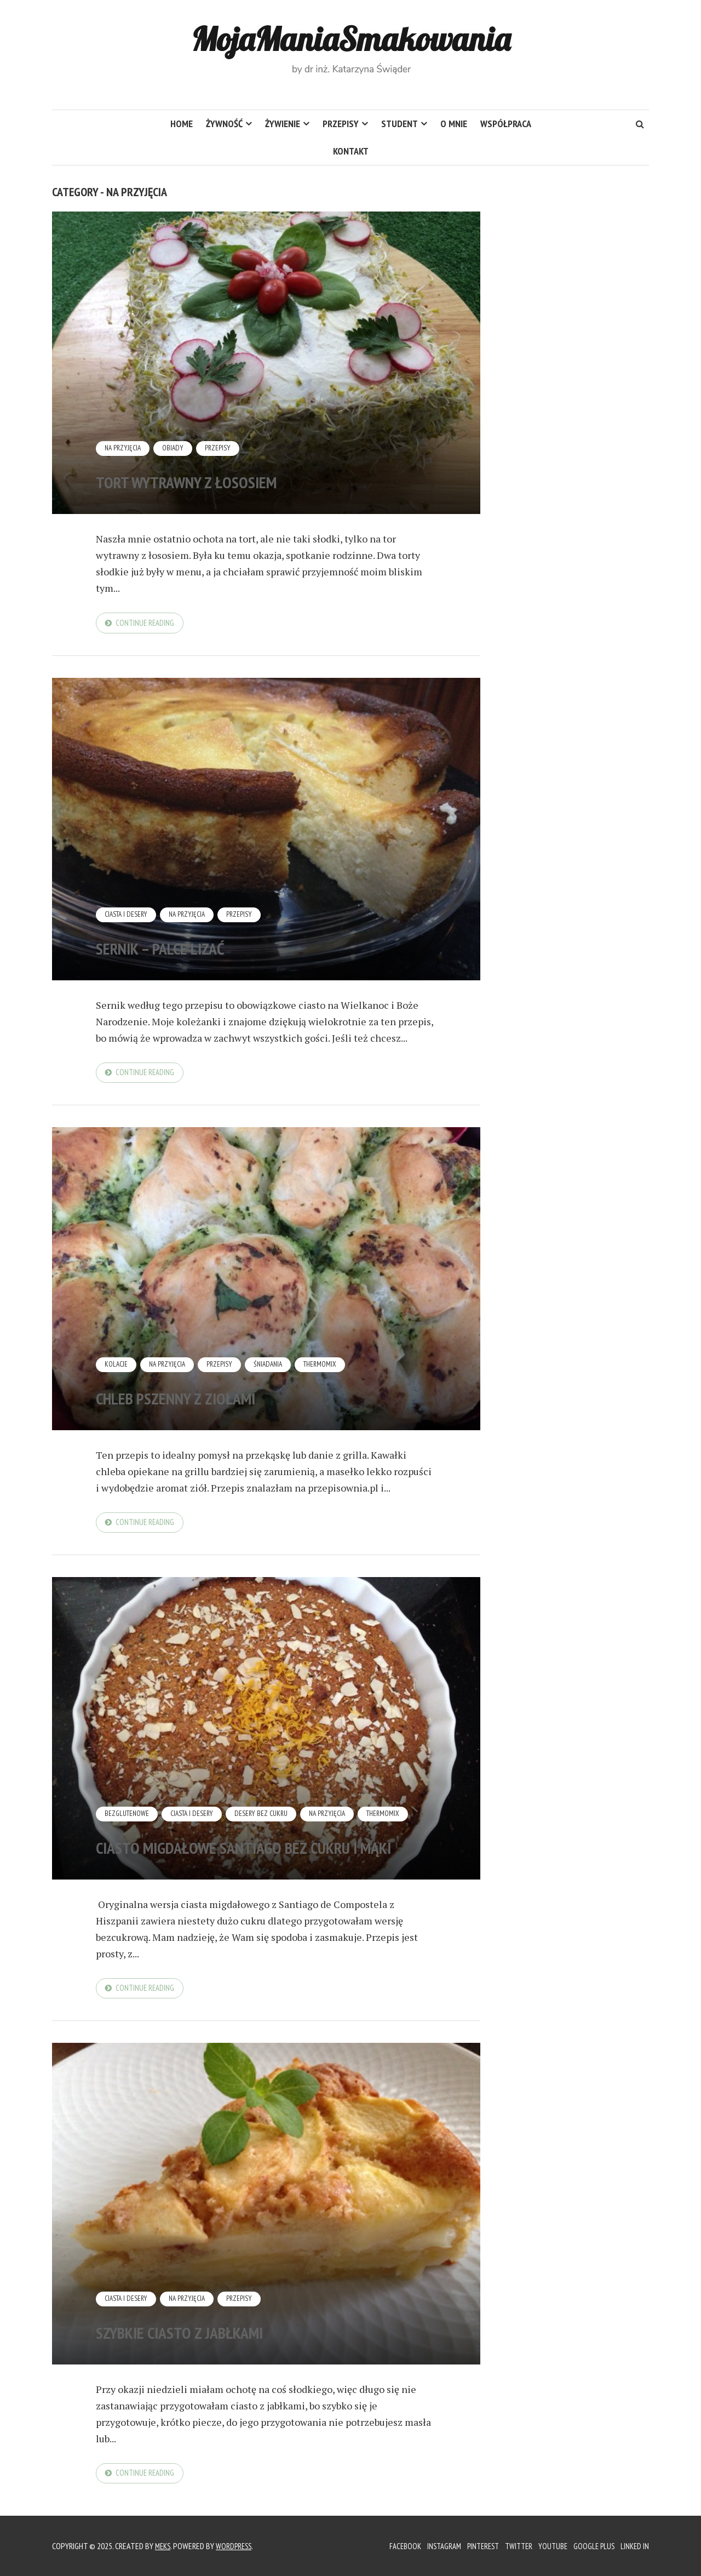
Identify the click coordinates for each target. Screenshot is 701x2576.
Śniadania (273, 1368)
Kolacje (117, 1368)
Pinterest (474, 2545)
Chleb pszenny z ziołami (224, 1398)
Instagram (431, 2545)
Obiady (176, 448)
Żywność (224, 123)
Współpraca (505, 123)
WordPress (237, 2545)
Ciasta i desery (128, 916)
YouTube (549, 2545)
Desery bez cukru (267, 1791)
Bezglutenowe (128, 1791)
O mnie (453, 123)
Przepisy (341, 123)
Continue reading (147, 623)
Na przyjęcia (124, 448)
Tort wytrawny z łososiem (240, 478)
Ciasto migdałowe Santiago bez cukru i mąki (264, 1835)
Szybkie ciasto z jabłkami (231, 2337)
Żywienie (282, 123)
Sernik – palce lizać (200, 947)
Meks (164, 2545)
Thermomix (328, 1368)
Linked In (634, 2545)
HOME (181, 123)
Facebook (390, 2545)
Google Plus (591, 2545)
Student (399, 123)
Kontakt (351, 151)
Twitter (513, 2545)
